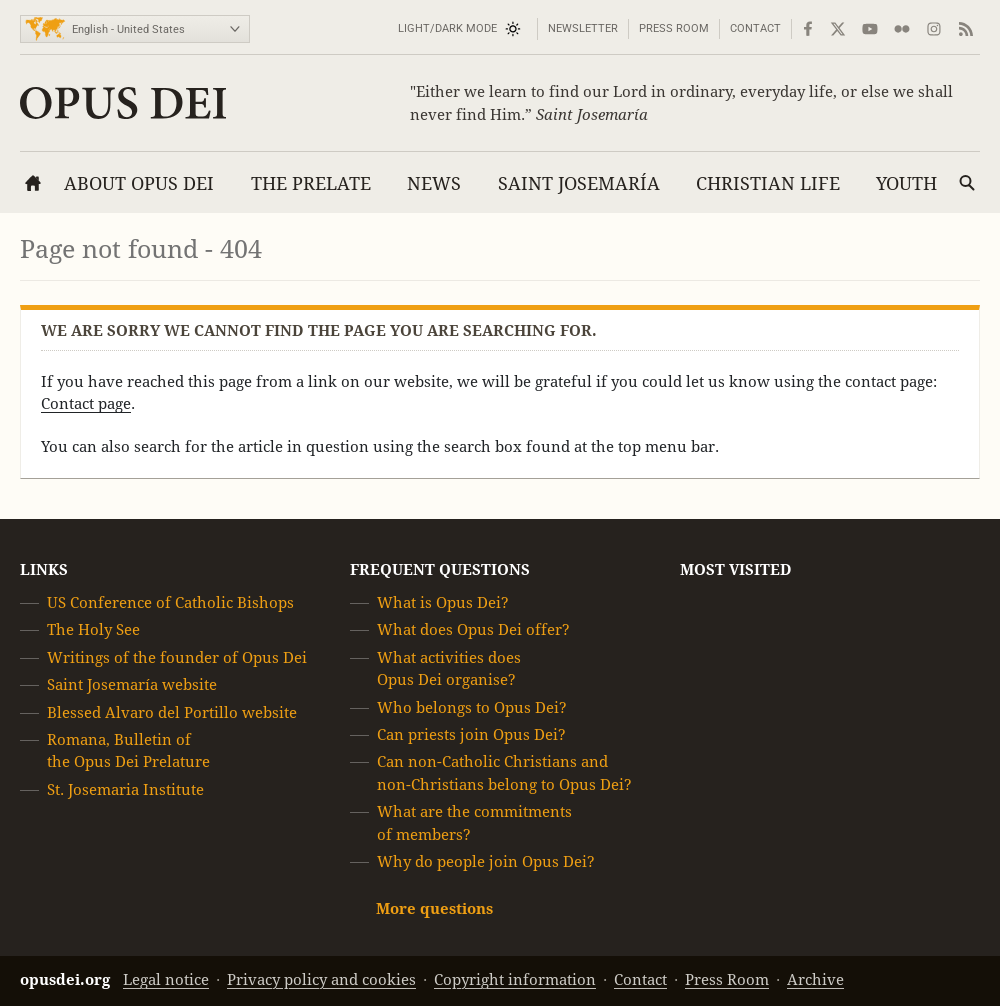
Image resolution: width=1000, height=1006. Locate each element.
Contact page (86, 403)
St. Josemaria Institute (125, 789)
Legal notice (166, 979)
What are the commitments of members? (474, 822)
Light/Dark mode (447, 28)
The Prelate (311, 183)
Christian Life (768, 183)
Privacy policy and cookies (321, 979)
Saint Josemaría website (132, 684)
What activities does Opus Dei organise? (449, 668)
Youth (906, 183)
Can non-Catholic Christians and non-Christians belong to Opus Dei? (504, 773)
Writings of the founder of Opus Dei (177, 657)
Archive (815, 979)
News (434, 183)
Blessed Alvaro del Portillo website (172, 712)
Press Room (674, 28)
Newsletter (583, 28)
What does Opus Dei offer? (473, 630)
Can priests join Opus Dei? (471, 734)
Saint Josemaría (579, 183)
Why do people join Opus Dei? (486, 861)
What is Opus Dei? (443, 602)
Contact (755, 28)
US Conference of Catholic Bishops (170, 602)
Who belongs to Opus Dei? (472, 707)
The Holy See (93, 630)
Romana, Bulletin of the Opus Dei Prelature (128, 750)
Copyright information (515, 979)
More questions (434, 909)
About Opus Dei (139, 183)
